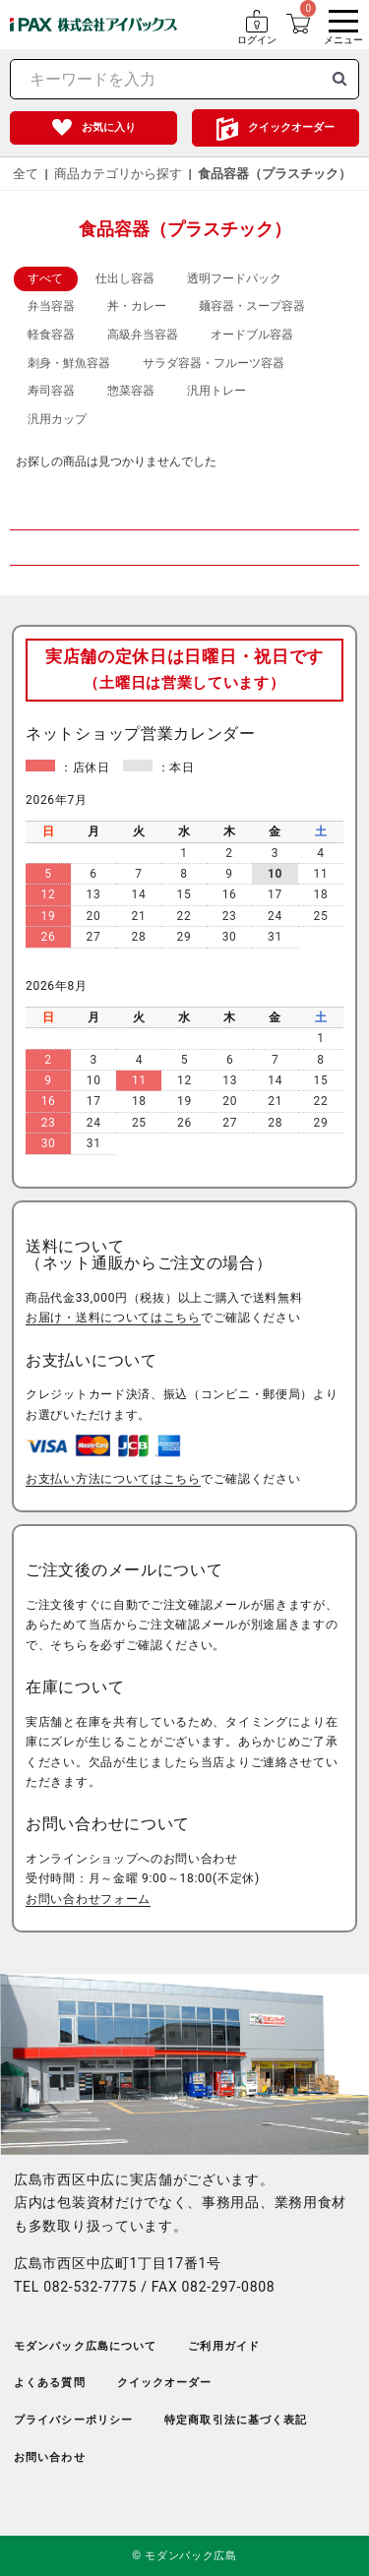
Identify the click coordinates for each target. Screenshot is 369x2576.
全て (25, 173)
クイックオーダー (291, 127)
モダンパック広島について (85, 2346)
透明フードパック (234, 278)
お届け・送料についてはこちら (113, 1317)
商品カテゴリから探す (118, 173)
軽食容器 (51, 334)
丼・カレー (136, 306)
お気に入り (109, 127)
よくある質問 (50, 2382)
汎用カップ (57, 419)
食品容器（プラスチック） (274, 173)
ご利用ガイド (224, 2346)
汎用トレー (216, 391)
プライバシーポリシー (73, 2420)
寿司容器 (51, 391)
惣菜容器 (130, 391)
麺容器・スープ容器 (252, 306)
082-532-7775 (90, 2287)
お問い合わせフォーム (88, 1899)
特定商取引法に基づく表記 (235, 2420)
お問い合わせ (50, 2457)
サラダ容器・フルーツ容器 (213, 363)
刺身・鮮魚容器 (69, 363)
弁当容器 (51, 306)
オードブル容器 (252, 334)
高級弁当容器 (142, 334)
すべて (45, 278)
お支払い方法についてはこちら (113, 1479)
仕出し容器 (124, 278)
